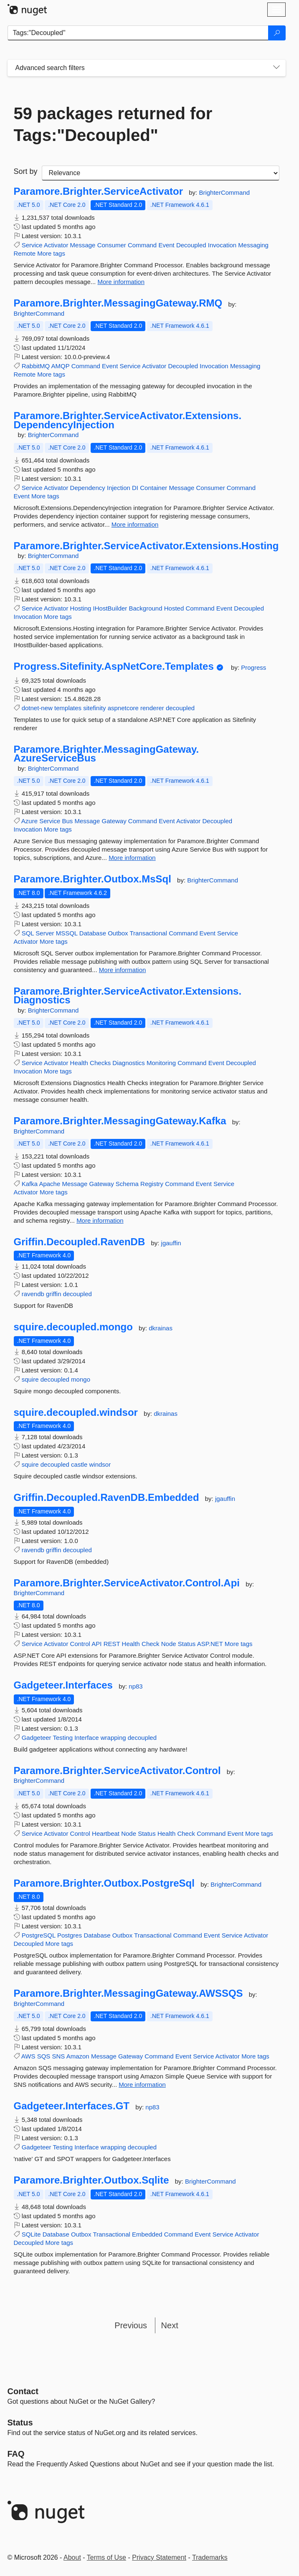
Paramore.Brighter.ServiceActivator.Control (117, 1770)
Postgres (69, 1935)
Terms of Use (106, 2557)
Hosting (80, 608)
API (96, 1643)
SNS (58, 2056)
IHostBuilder (110, 608)
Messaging (253, 245)
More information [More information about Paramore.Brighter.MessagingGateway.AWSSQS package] (142, 2084)
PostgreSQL (39, 1935)
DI (135, 487)
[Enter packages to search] (138, 32)
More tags (51, 253)
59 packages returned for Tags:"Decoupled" (113, 124)
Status (187, 1643)
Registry (151, 1183)
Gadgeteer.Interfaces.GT (71, 2106)
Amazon (77, 2056)
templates (67, 707)
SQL (28, 933)
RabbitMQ (36, 365)
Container (153, 487)
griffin (53, 1293)
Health (79, 1062)
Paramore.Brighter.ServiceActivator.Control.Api (127, 1583)
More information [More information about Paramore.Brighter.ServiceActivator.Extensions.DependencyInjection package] (135, 524)
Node (168, 1643)
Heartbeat (105, 1833)
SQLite (31, 2234)
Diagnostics (128, 1062)
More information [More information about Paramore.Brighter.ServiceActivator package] (120, 281)
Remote (25, 253)
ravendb (33, 1293)
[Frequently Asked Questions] (16, 2453)
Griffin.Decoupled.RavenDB (79, 1242)
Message (83, 245)
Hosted (174, 608)
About (72, 2557)
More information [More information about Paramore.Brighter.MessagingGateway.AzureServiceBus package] (132, 857)
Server (44, 933)
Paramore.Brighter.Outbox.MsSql (92, 879)
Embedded (147, 2234)
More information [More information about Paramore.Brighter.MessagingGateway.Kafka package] (100, 1220)
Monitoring (161, 1062)
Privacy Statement (159, 2557)
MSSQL (67, 933)
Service (32, 245)
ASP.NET (210, 1643)
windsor (100, 1464)
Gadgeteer (36, 1737)
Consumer (111, 245)
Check (151, 1643)
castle (79, 1464)
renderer (152, 707)
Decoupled (191, 245)
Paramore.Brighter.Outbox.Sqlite (91, 2180)
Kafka (30, 1183)
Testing (63, 1737)
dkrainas (160, 1328)
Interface (86, 1737)
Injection (118, 487)
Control (80, 1643)
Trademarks (210, 2557)
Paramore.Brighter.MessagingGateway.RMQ (118, 303)
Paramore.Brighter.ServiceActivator (98, 191)
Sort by (26, 171)
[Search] (277, 32)
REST (112, 1643)
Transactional (148, 933)
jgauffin (171, 1243)
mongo (80, 1379)
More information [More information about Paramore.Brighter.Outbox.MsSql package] (122, 969)
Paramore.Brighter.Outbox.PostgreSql (104, 1883)
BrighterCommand (224, 192)
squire (30, 1379)
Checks (100, 1062)
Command (142, 245)
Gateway (113, 820)
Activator (56, 245)
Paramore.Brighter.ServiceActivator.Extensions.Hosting (146, 545)
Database (92, 933)
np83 (135, 1686)
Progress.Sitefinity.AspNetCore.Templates (114, 666)
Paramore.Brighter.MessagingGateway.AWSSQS (128, 1993)
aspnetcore (123, 707)
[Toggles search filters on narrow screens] (276, 68)
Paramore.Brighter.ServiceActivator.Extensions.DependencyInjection (128, 420)
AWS (28, 2056)
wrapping (113, 1737)
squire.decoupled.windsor (76, 1412)
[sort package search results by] (160, 173)
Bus (67, 820)
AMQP (60, 365)
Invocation (222, 245)
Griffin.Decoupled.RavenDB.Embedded (106, 1497)
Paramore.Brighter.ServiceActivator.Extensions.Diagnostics (128, 996)
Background (145, 608)
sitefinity (94, 707)
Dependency (87, 487)
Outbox (118, 933)
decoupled (180, 707)
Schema (127, 1183)
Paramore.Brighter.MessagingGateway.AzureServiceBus (106, 754)
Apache (49, 1183)
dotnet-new (37, 707)
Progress (253, 667)
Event (166, 245)
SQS (44, 2056)
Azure (29, 820)
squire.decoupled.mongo (73, 1327)
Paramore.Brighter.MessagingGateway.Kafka (120, 1121)
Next (169, 2325)
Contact (23, 2391)
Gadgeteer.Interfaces (63, 1685)
